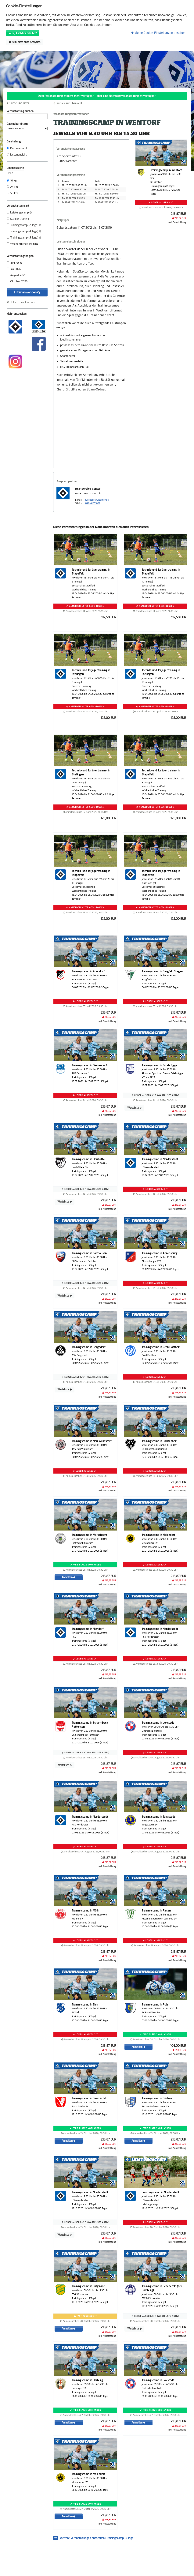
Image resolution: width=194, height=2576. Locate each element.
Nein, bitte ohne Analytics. (25, 42)
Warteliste (134, 1107)
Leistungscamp (19, 212)
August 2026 (16, 275)
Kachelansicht (17, 148)
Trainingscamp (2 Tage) (24, 225)
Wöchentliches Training (22, 244)
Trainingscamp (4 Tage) (24, 231)
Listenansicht (17, 154)
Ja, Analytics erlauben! (23, 33)
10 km (12, 180)
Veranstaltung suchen (27, 112)
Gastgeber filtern (27, 126)
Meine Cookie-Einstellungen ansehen (158, 33)
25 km (12, 187)
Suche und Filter (19, 103)
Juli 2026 (14, 269)
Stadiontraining (18, 218)
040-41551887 (92, 503)
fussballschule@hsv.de (97, 500)
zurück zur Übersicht (69, 103)
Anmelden (68, 1577)
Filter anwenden (27, 292)
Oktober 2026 (17, 281)
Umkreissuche (15, 168)
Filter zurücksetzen (23, 302)
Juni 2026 (14, 263)
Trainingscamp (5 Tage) (24, 237)
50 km (12, 193)
